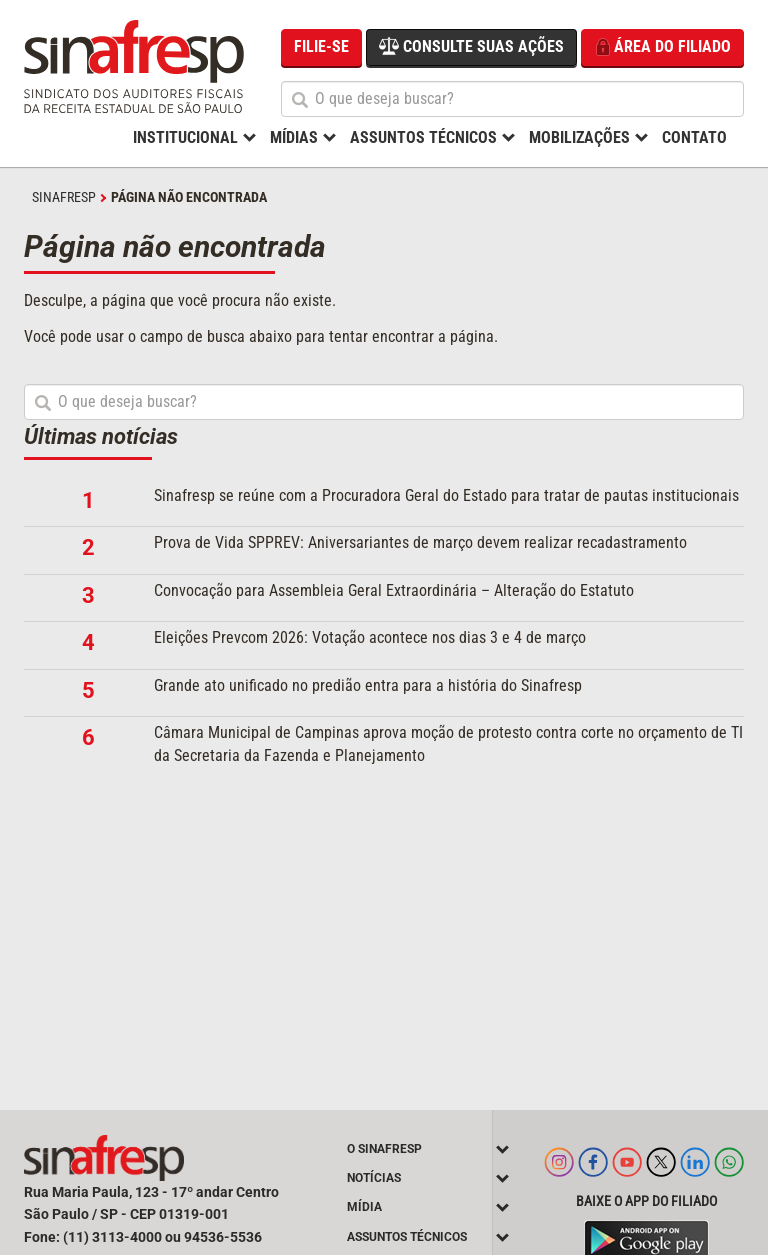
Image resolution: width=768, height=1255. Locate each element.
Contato (694, 137)
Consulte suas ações (471, 46)
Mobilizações (579, 137)
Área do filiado (662, 47)
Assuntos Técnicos (423, 137)
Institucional (185, 137)
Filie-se (321, 46)
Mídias (294, 137)
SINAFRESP (64, 197)
